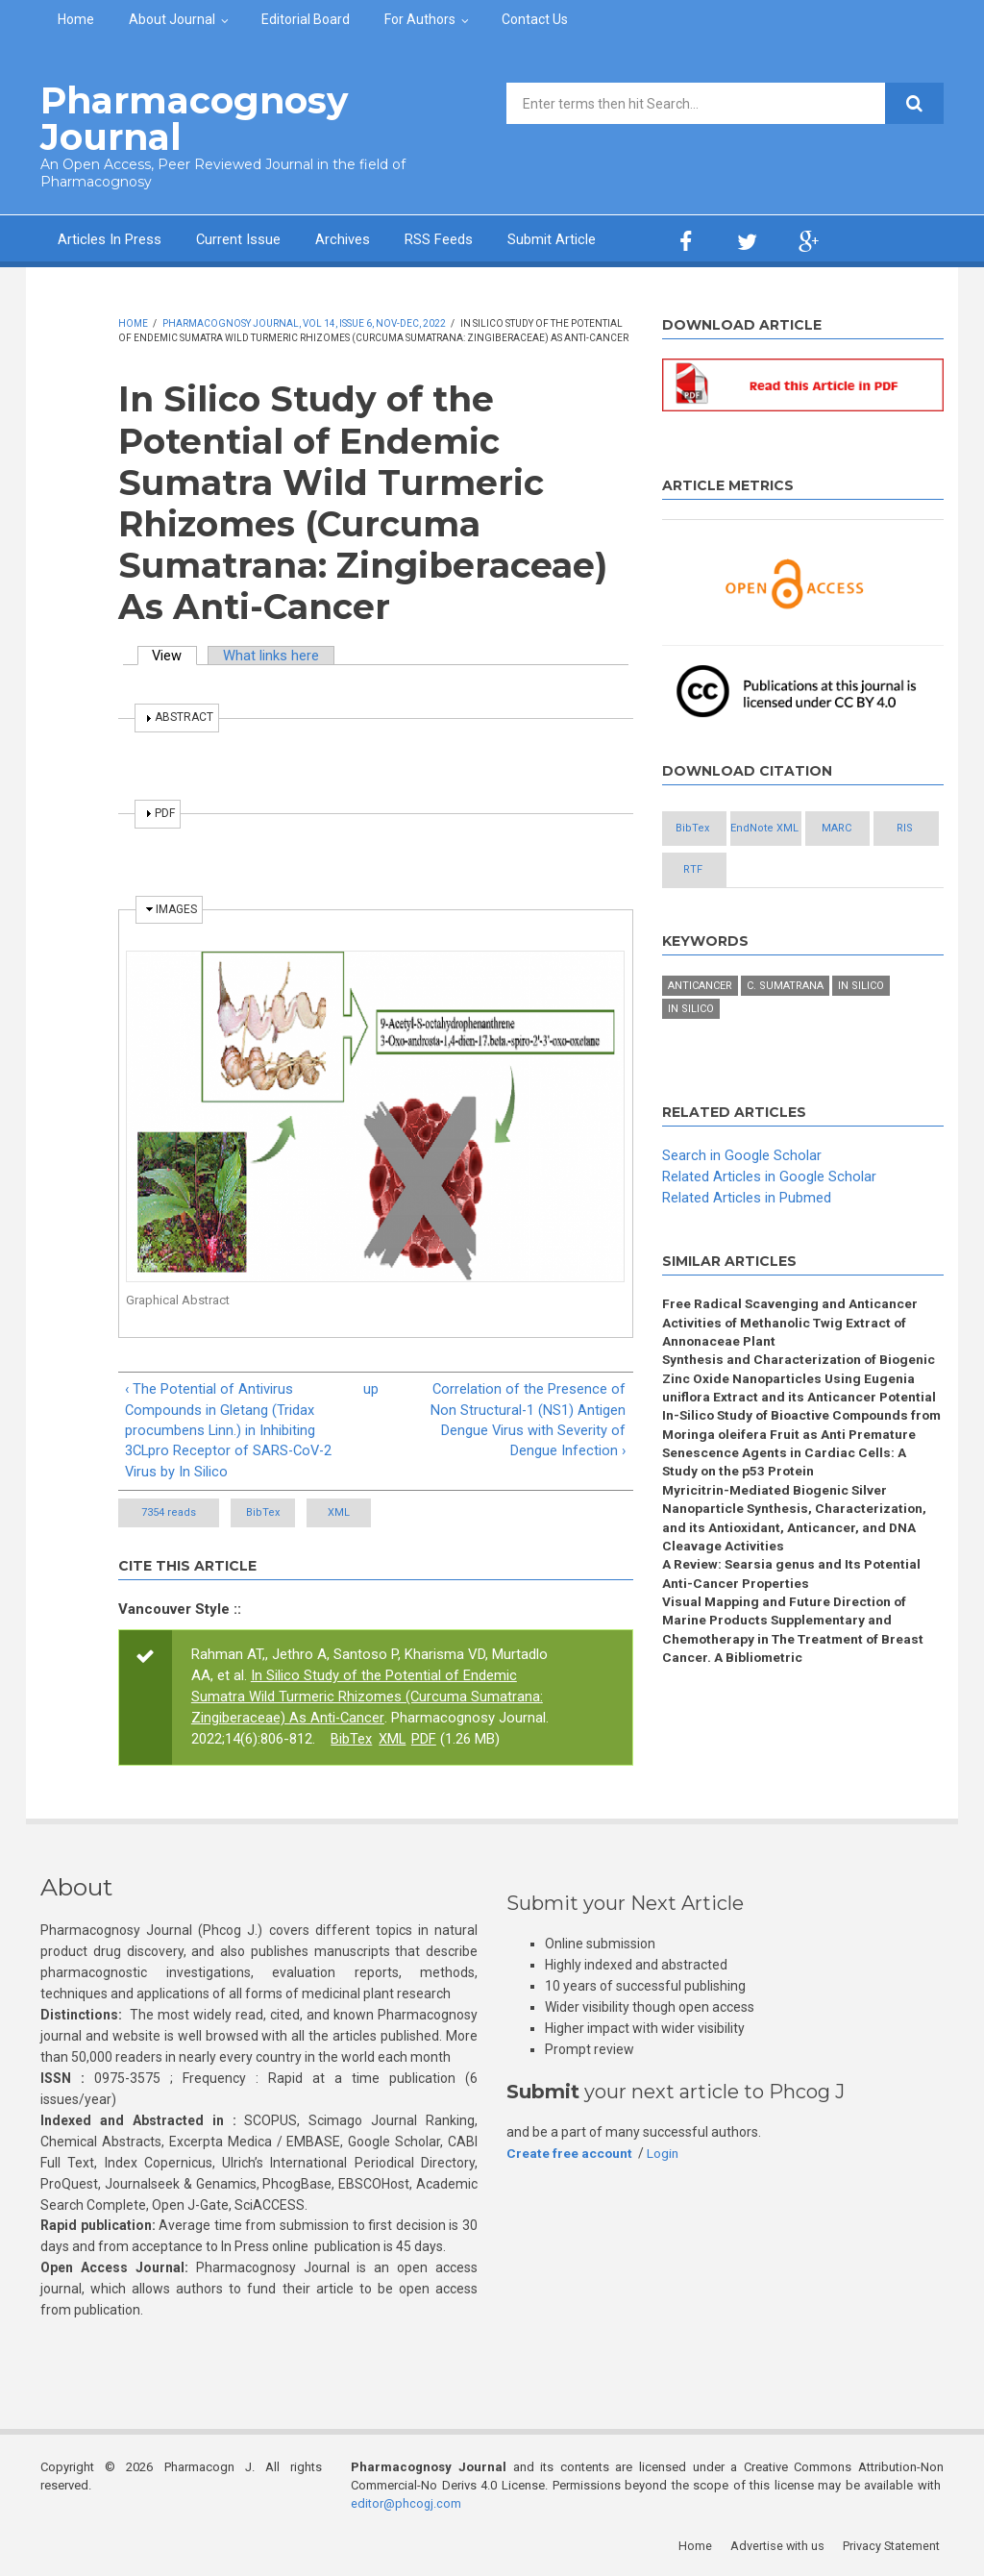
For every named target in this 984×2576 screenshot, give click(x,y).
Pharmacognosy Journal (187, 118)
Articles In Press (109, 238)
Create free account (569, 2154)
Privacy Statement (895, 2546)
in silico (691, 1052)
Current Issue (239, 238)
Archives (343, 238)
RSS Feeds (440, 238)
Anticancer (700, 1029)
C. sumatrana (785, 1029)
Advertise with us (780, 2546)
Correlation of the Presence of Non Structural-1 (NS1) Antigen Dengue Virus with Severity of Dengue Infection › (528, 1419)
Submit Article (552, 238)
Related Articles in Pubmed (746, 1240)
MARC (711, 870)
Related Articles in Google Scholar (769, 1218)
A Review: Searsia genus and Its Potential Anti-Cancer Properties (792, 1623)
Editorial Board (305, 19)
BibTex (281, 1513)
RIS (815, 870)
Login (664, 2154)
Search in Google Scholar (742, 1197)
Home (76, 19)
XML (393, 1513)
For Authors (419, 19)
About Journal (172, 19)
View (176, 654)
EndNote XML (815, 828)
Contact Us (535, 19)
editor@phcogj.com (406, 2504)
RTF (711, 912)
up (371, 1388)
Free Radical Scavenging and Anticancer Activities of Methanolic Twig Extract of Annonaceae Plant (790, 1366)
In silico (861, 1029)
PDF (424, 1739)
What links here (273, 654)
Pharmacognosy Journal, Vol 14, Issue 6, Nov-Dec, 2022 (304, 322)
